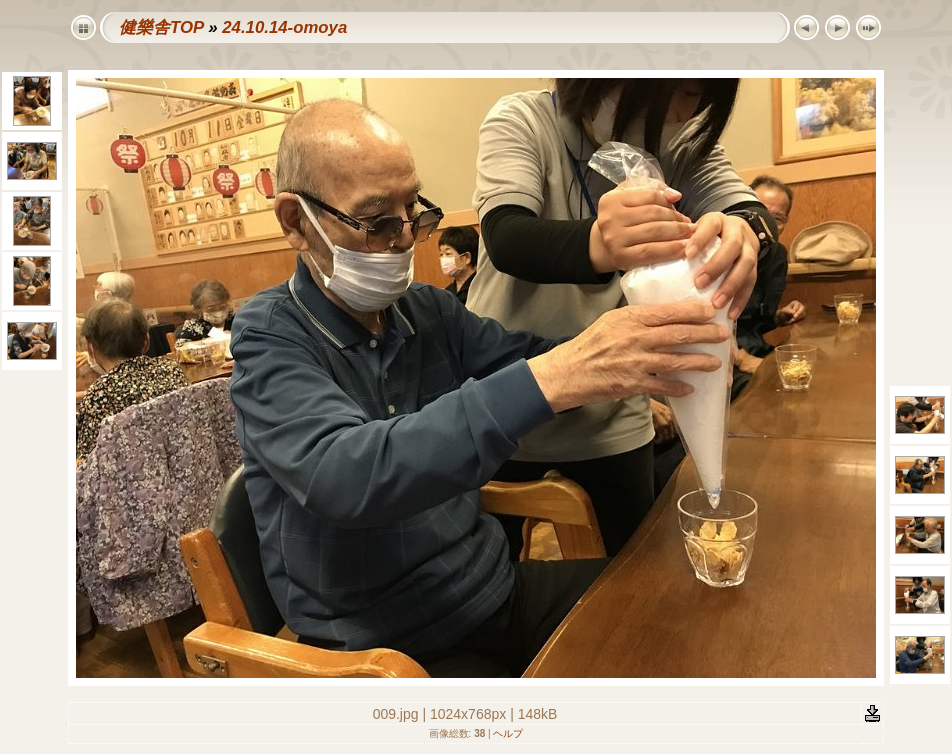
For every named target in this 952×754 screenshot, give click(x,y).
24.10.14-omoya (284, 27)
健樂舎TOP (161, 27)
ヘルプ (508, 733)
